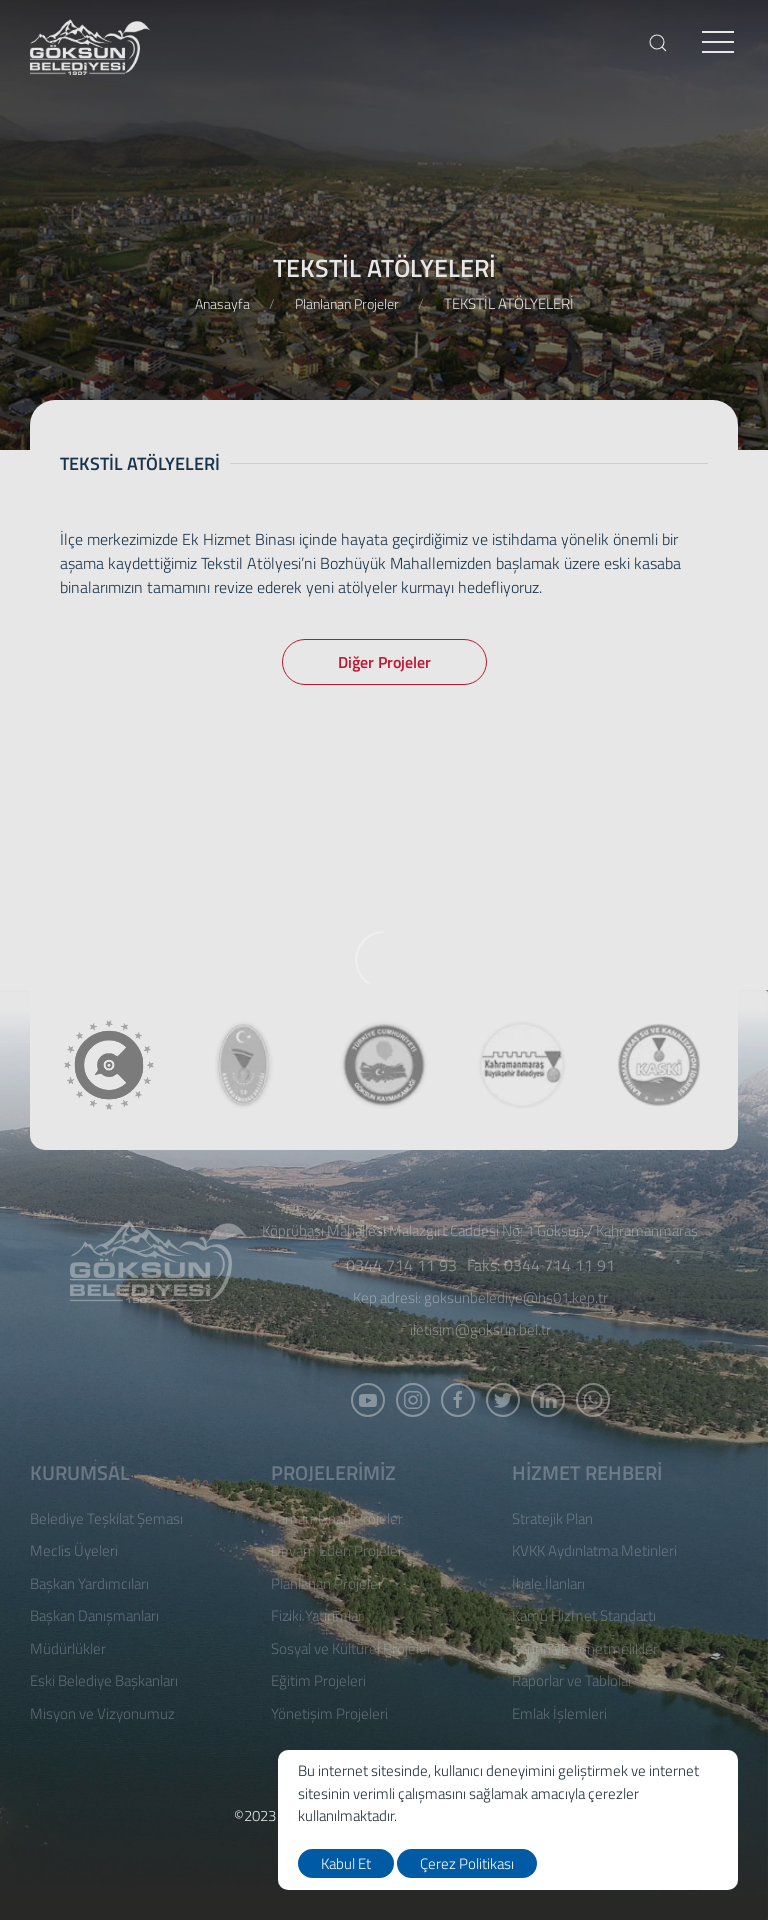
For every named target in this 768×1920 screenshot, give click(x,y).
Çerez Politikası (467, 1863)
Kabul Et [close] (346, 1863)
